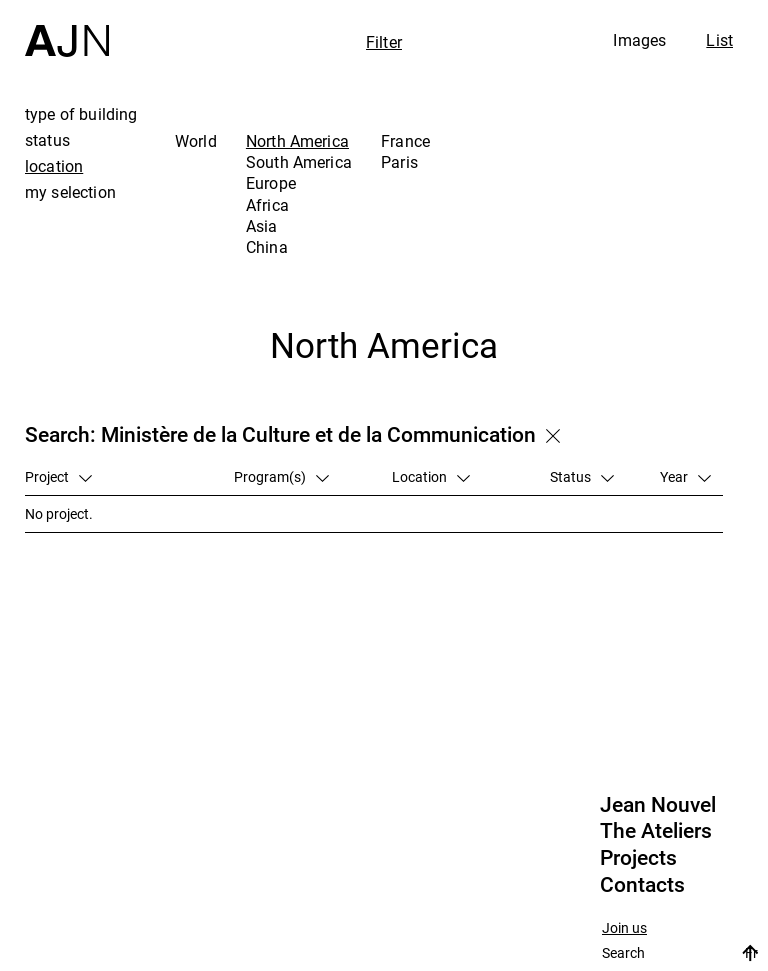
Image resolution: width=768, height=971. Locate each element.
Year (685, 476)
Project (58, 476)
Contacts (642, 885)
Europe (271, 183)
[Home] (67, 28)
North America (297, 141)
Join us (624, 928)
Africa (267, 205)
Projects (638, 858)
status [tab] (47, 140)
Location (431, 476)
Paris (399, 162)
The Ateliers (656, 831)
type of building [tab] (81, 114)
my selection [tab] (70, 192)
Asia (262, 226)
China (267, 247)
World (196, 141)
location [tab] (54, 166)
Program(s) (281, 476)
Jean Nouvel (658, 805)
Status (582, 476)
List (719, 40)
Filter (384, 42)
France (405, 141)
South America (299, 162)
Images (639, 40)
